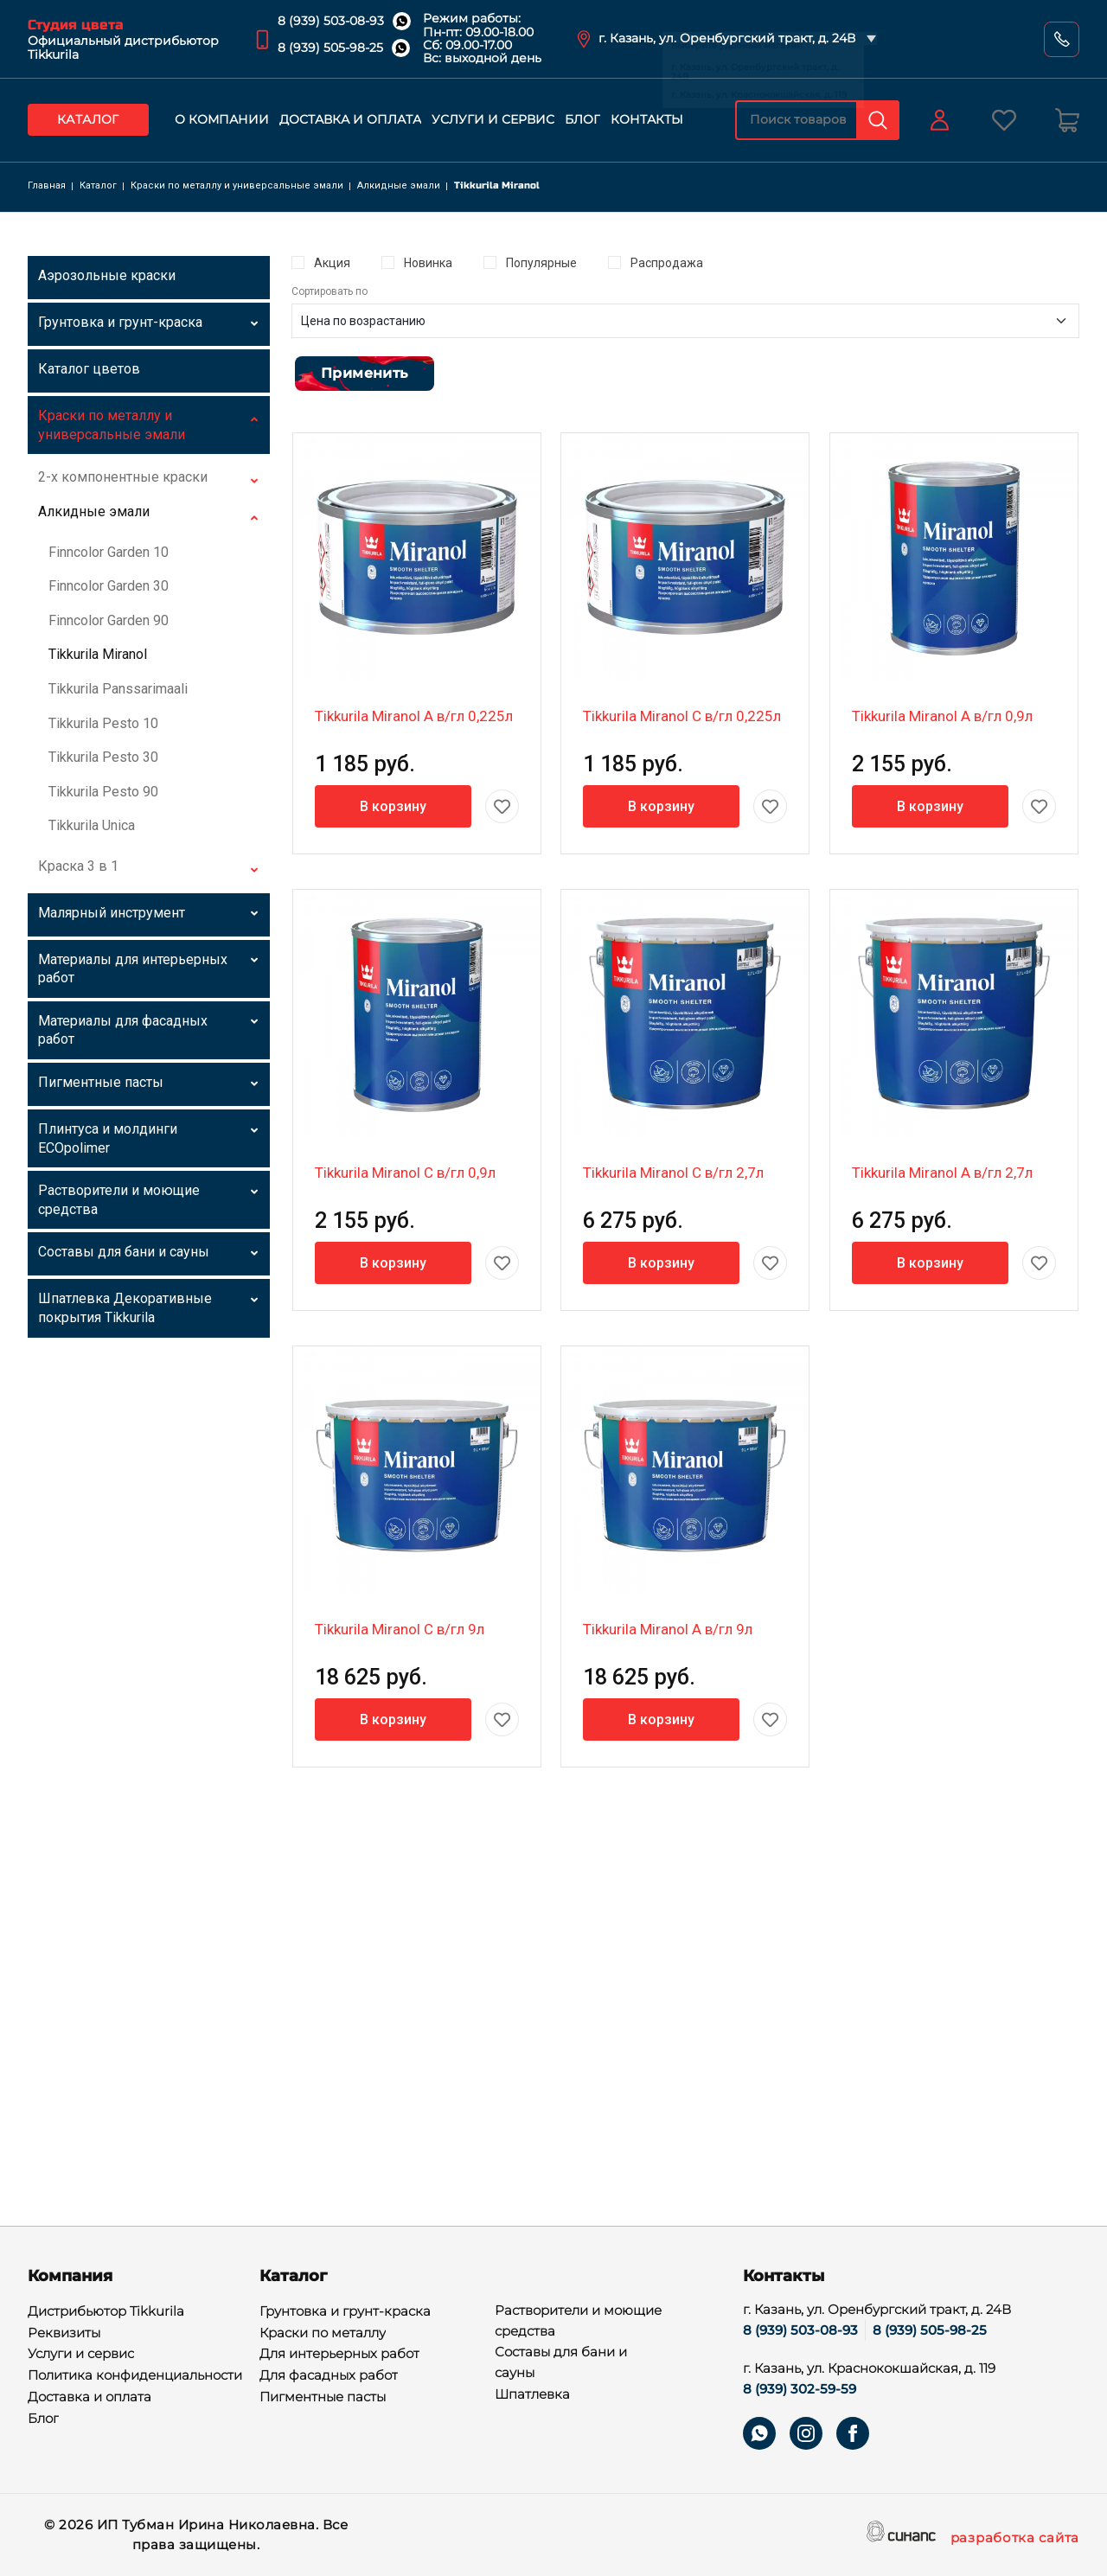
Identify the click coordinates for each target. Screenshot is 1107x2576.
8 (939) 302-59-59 (799, 2389)
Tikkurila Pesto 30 (103, 757)
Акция (332, 263)
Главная (47, 185)
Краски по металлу (322, 2333)
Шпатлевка (532, 2395)
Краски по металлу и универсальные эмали (237, 185)
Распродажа (666, 263)
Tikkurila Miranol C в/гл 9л (399, 1629)
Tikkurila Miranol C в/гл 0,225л (682, 716)
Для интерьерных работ (339, 2354)
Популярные (541, 263)
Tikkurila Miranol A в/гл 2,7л (942, 1172)
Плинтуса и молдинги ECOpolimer (107, 1138)
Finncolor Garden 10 (108, 552)
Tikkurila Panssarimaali (118, 689)
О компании (222, 119)
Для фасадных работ (328, 2376)
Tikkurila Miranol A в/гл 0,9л (942, 716)
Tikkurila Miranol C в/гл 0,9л (405, 1172)
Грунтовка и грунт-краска (120, 322)
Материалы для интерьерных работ (132, 969)
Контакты (647, 119)
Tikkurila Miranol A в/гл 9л (667, 1629)
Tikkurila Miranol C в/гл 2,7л (673, 1172)
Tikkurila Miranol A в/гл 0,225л (414, 716)
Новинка (428, 263)
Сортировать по (329, 291)
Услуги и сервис (493, 119)
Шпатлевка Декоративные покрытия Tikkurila (125, 1308)
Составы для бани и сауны (123, 1251)
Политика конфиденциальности (135, 2376)
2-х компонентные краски (123, 477)
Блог (582, 119)
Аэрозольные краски (107, 275)
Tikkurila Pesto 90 (103, 791)
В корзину (393, 806)
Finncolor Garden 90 (108, 620)
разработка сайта (1014, 2538)
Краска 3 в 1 (78, 866)
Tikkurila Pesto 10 (103, 723)
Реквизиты (64, 2333)
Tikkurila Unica (91, 825)
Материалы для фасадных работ (123, 1030)
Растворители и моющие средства (119, 1200)
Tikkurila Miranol (97, 654)
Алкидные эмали (398, 185)
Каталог (88, 119)
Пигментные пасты (100, 1082)
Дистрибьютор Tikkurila (106, 2312)
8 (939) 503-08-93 (331, 21)
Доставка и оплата (350, 119)
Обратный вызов (1061, 39)
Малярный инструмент (111, 912)
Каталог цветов (89, 369)
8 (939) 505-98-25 (330, 47)
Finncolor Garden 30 (108, 586)
